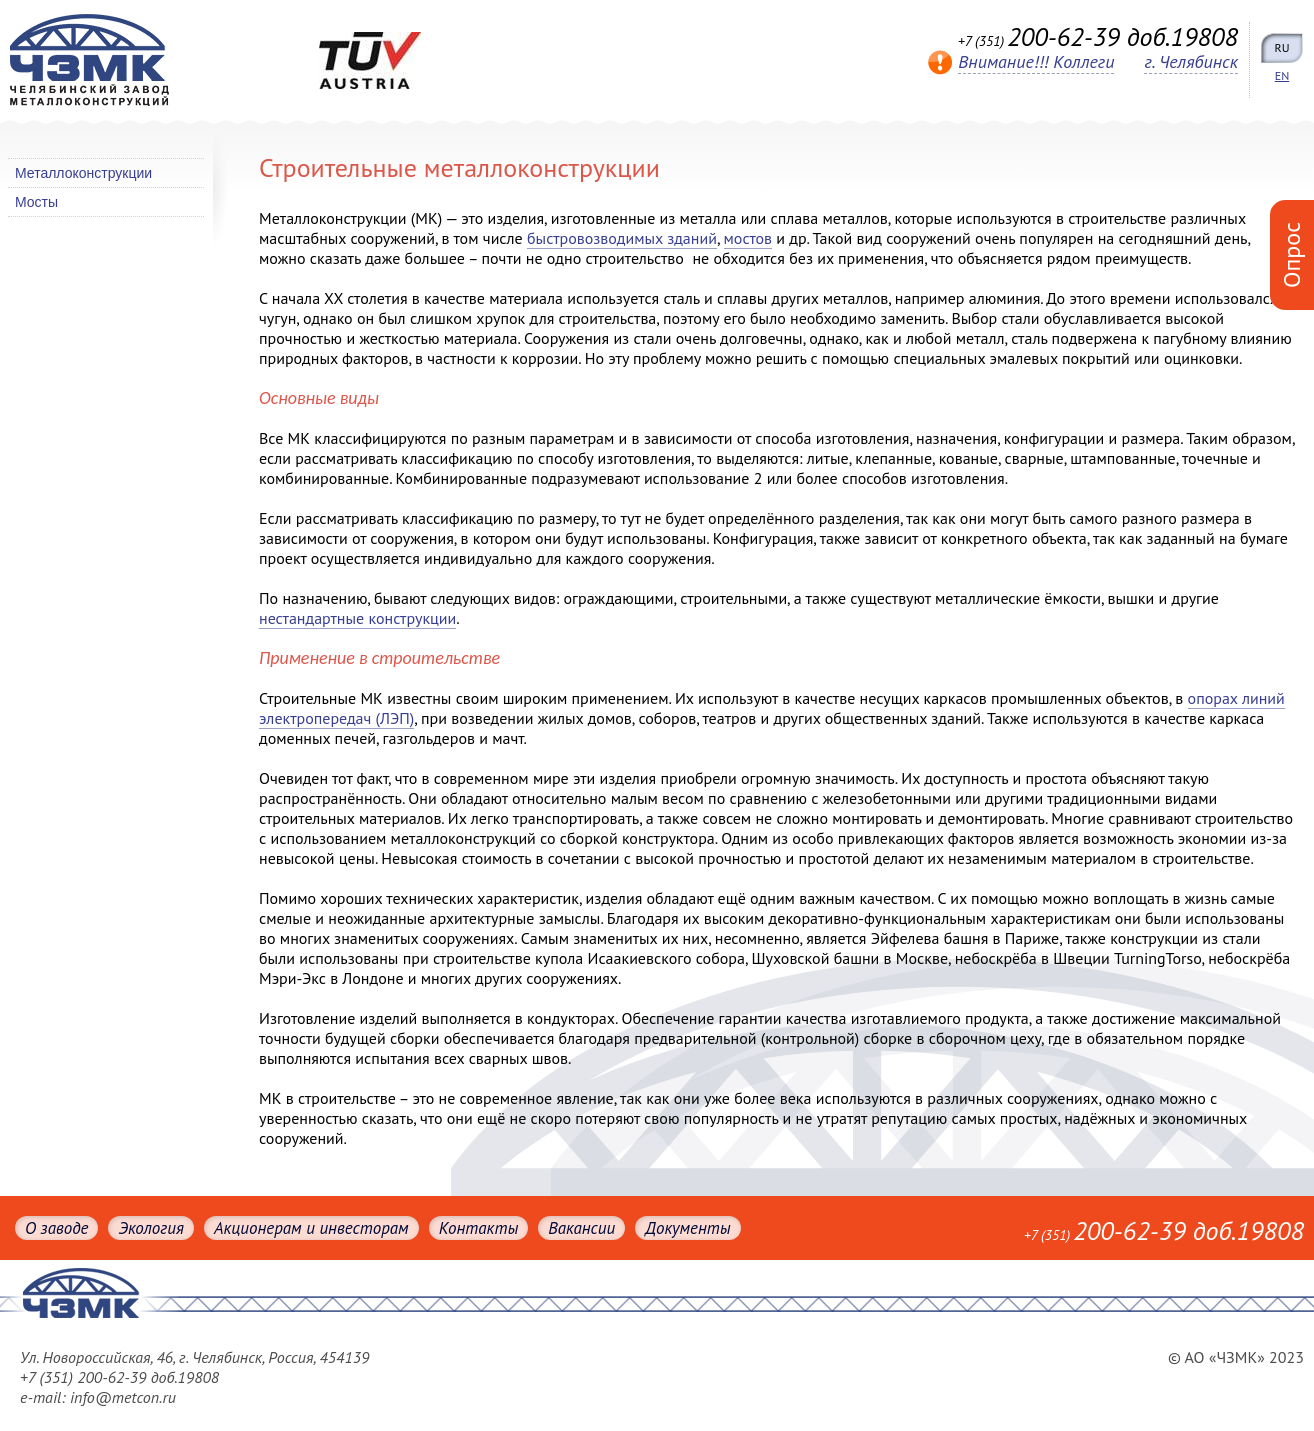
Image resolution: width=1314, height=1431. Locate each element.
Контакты (479, 1228)
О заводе (56, 1228)
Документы (687, 1228)
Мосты (36, 202)
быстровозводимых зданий (622, 238)
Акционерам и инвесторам (311, 1228)
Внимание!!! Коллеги (1036, 61)
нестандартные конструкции (357, 618)
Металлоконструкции (83, 173)
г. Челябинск (1191, 61)
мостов (748, 238)
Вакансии (581, 1228)
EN (1282, 75)
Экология (150, 1228)
